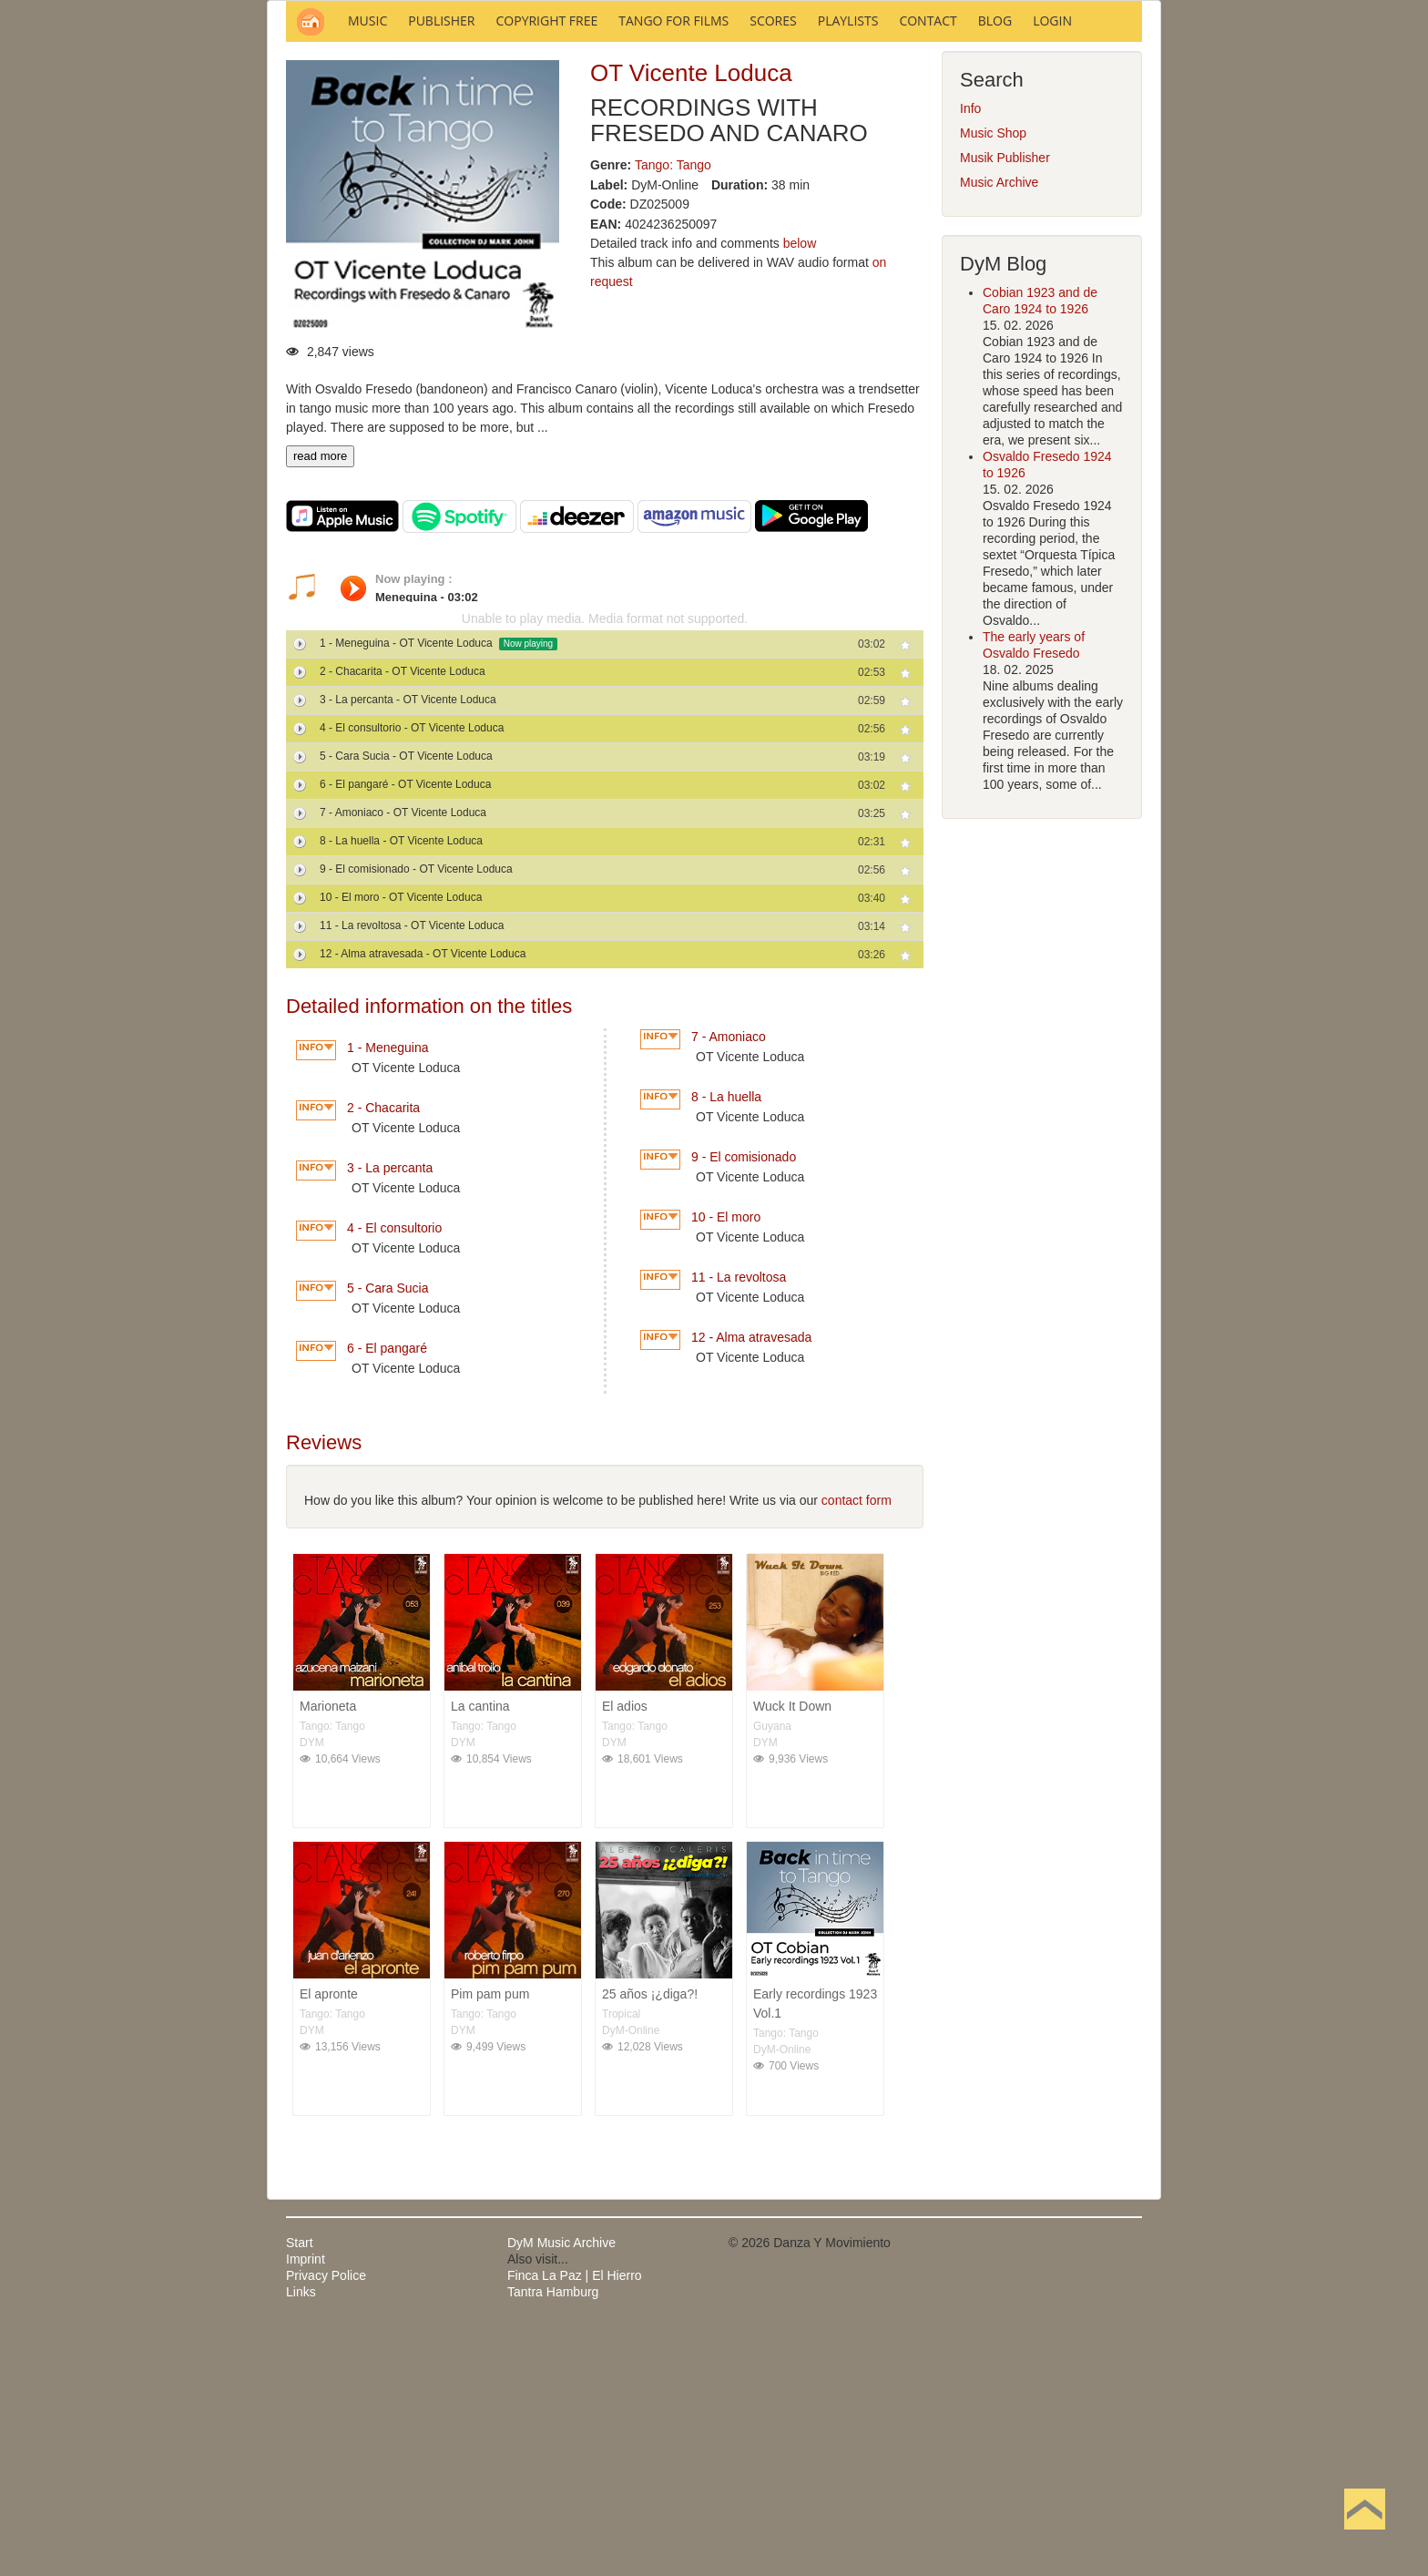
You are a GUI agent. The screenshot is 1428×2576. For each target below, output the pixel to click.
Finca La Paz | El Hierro (574, 2521)
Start (299, 2488)
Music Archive (999, 428)
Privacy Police (326, 2521)
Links (301, 2537)
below (800, 489)
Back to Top (1364, 2537)
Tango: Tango (673, 411)
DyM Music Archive (561, 2488)
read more (320, 702)
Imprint (305, 2505)
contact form (856, 1746)
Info (970, 354)
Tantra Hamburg (552, 2537)
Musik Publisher (1005, 403)
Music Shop (993, 379)
